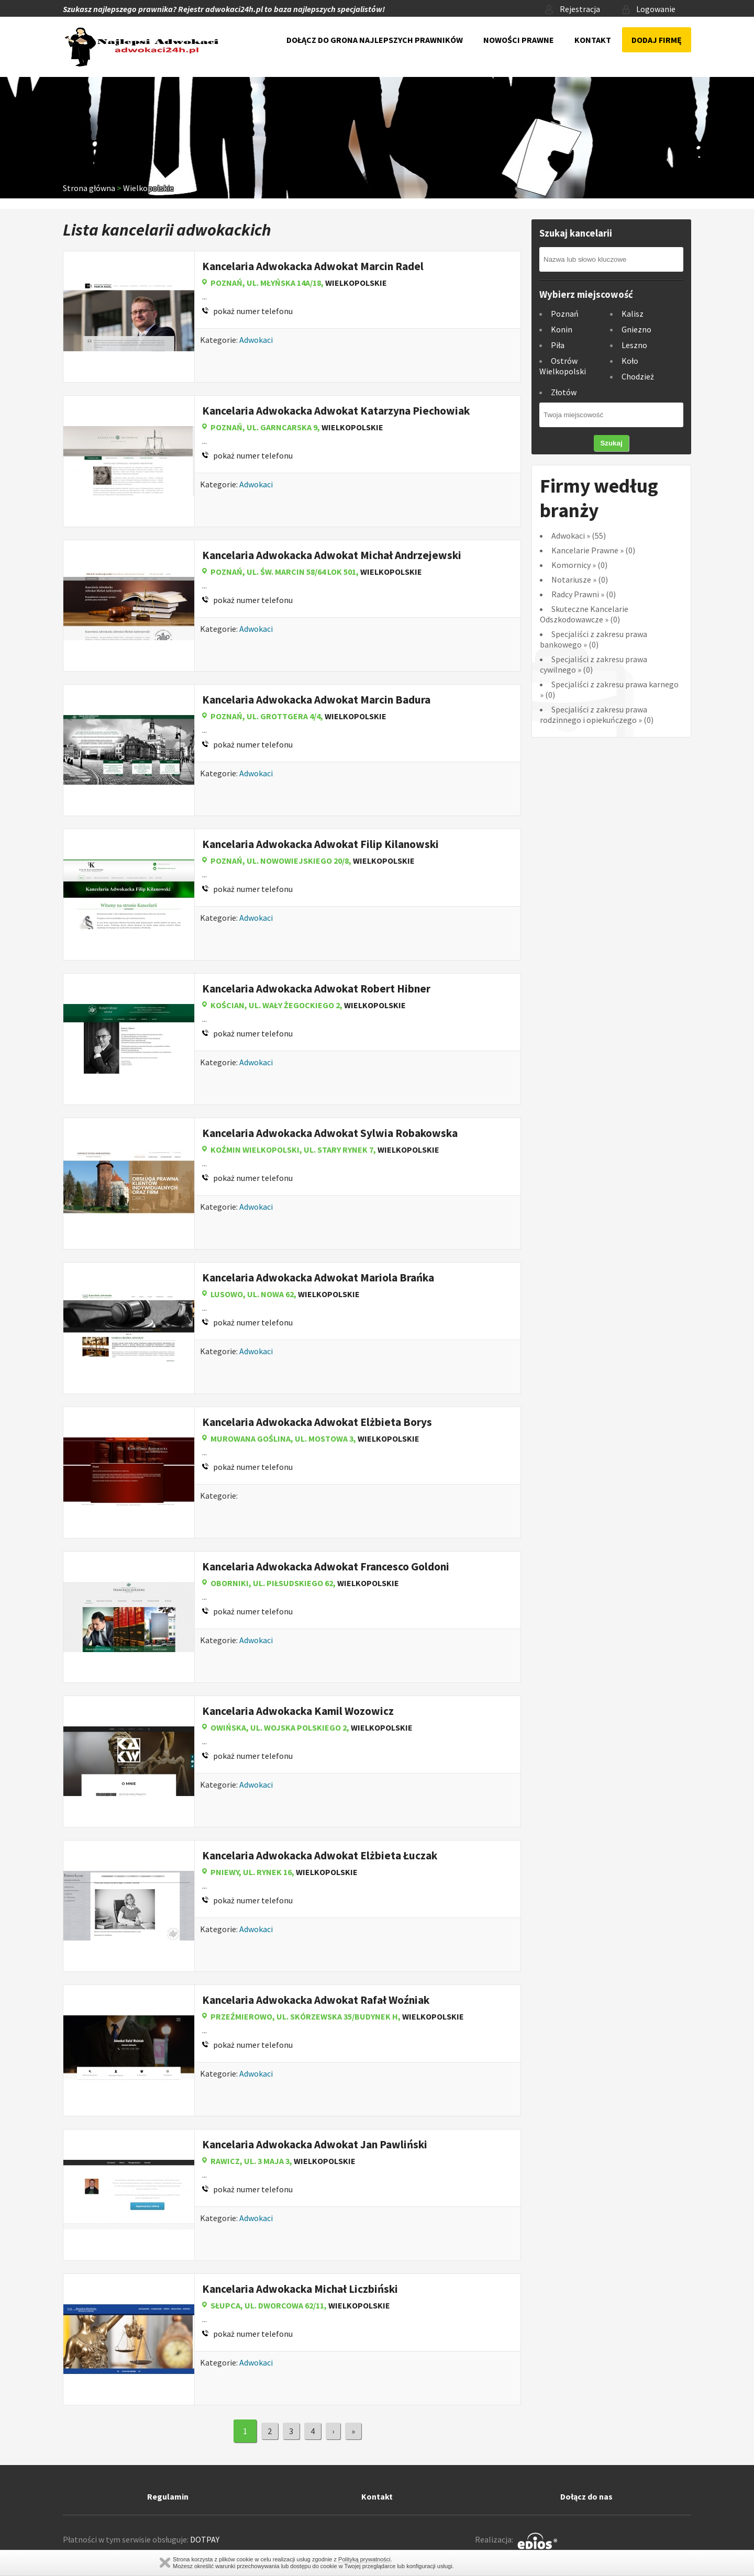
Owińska (228, 1727)
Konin (561, 329)
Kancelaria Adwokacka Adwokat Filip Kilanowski (320, 844)
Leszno (634, 345)
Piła (557, 345)
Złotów (563, 392)
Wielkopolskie (148, 188)
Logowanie (649, 9)
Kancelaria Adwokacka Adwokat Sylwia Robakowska (330, 1133)
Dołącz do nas (586, 2496)
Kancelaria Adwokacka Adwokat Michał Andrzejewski (331, 555)
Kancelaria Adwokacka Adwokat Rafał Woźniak (315, 2000)
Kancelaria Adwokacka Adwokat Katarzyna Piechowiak (336, 411)
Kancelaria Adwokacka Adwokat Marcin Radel (313, 266)
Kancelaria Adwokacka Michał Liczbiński (300, 2289)
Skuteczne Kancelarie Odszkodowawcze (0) (584, 614)
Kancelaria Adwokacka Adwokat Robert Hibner (316, 989)
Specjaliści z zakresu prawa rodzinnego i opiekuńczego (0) (596, 714)
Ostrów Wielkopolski (562, 365)
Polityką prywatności (364, 2559)
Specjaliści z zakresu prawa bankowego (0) (593, 639)
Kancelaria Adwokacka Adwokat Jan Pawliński (314, 2144)
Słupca (225, 2305)
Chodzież (638, 376)
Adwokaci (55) (578, 535)
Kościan (227, 1005)
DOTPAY (204, 2539)
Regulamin (167, 2496)
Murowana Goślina (250, 1438)
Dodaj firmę (656, 40)
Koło (630, 360)
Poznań (226, 282)
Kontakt (592, 40)
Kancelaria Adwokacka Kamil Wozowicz (298, 1711)
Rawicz (225, 2161)
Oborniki (229, 1583)
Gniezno (636, 329)
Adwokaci (256, 339)
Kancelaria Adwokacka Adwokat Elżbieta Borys (317, 1422)
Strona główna (89, 188)
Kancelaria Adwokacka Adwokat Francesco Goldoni (325, 1566)
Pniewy (224, 1872)
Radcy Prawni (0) (583, 594)
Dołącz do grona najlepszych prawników (374, 40)
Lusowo (226, 1294)
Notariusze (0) (579, 579)
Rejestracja (572, 9)
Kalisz (633, 313)
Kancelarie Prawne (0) (593, 550)
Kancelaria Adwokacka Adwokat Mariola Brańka (318, 1277)
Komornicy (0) (579, 565)
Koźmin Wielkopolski (255, 1149)
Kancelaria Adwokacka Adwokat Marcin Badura (316, 700)
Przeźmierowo (241, 2016)
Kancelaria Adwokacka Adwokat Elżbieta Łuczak (319, 1855)
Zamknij (165, 2563)
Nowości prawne (518, 40)
